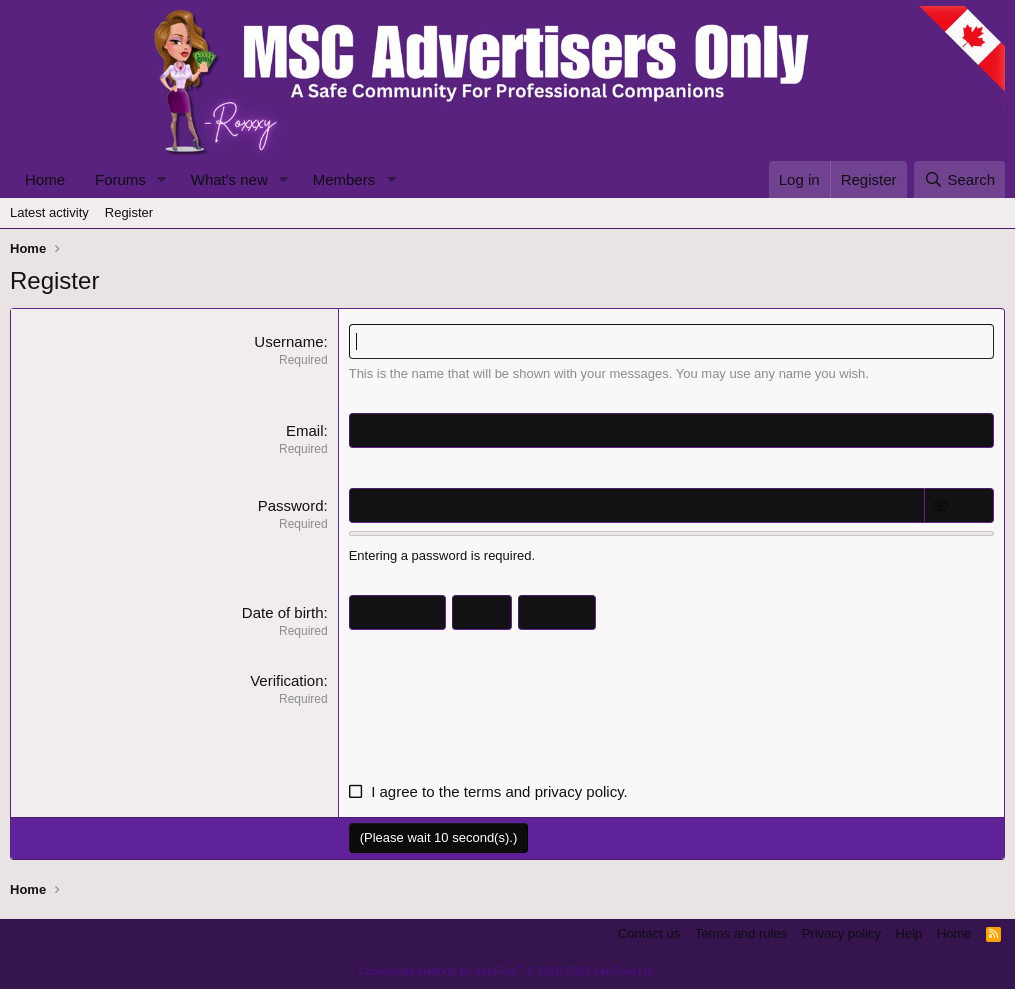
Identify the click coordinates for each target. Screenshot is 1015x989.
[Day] (482, 612)
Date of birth (283, 612)
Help (909, 933)
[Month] (397, 612)
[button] (162, 179)
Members (344, 179)
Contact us (649, 933)
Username (288, 341)
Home (45, 179)
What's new (229, 179)
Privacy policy (841, 933)
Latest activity (49, 212)
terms (483, 791)
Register (129, 212)
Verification (286, 680)
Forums (120, 179)
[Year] (557, 612)
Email (305, 430)
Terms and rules (741, 933)
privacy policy (579, 791)
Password (291, 505)
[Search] (959, 179)
